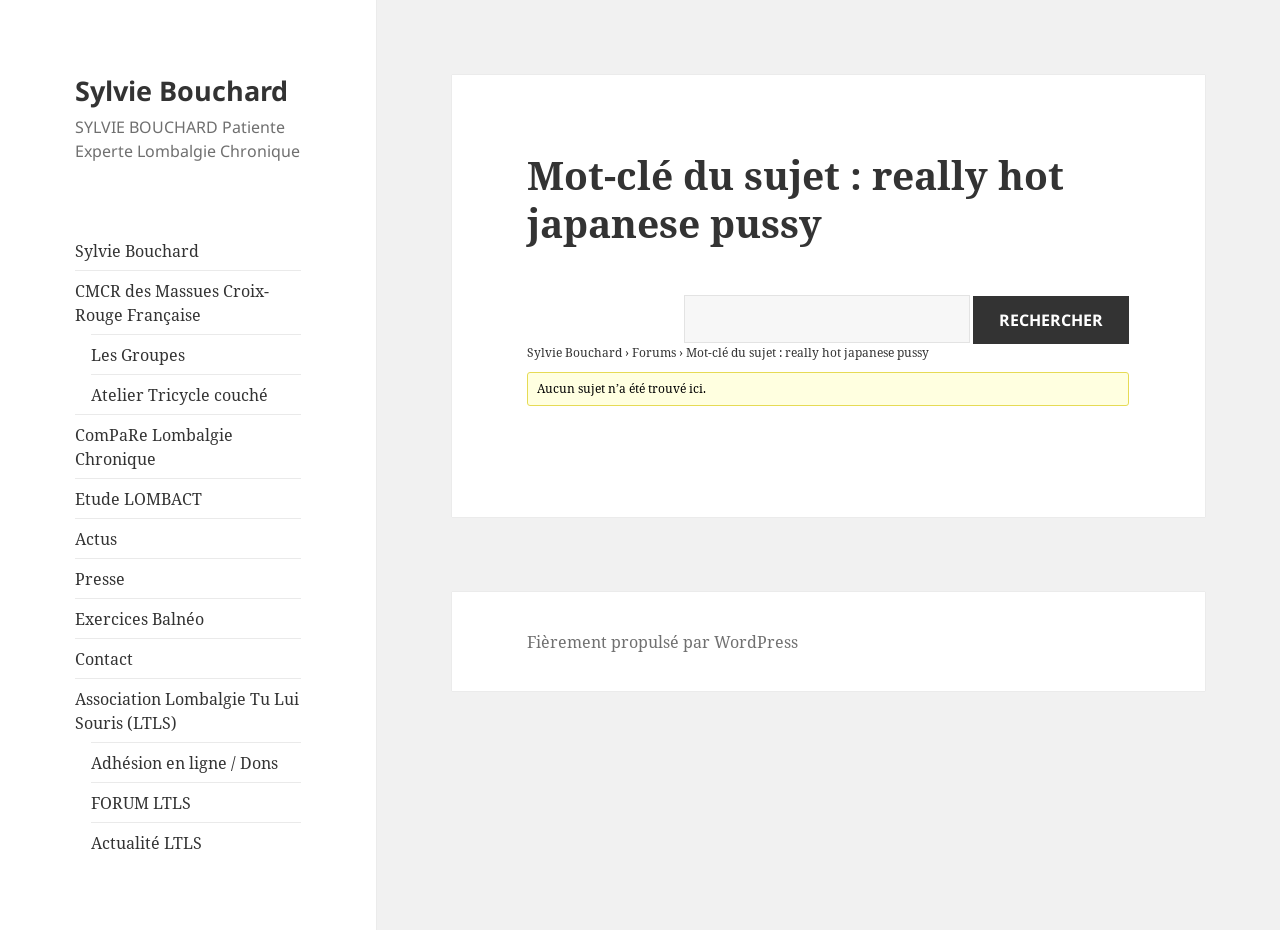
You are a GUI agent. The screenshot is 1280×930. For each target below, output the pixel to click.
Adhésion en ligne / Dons (184, 763)
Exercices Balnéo (139, 619)
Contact (104, 659)
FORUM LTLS (141, 803)
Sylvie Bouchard (181, 90)
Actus (96, 539)
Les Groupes (138, 355)
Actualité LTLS (146, 843)
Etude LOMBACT (138, 499)
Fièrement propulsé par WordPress (662, 642)
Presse (100, 579)
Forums (654, 352)
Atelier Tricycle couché (179, 395)
